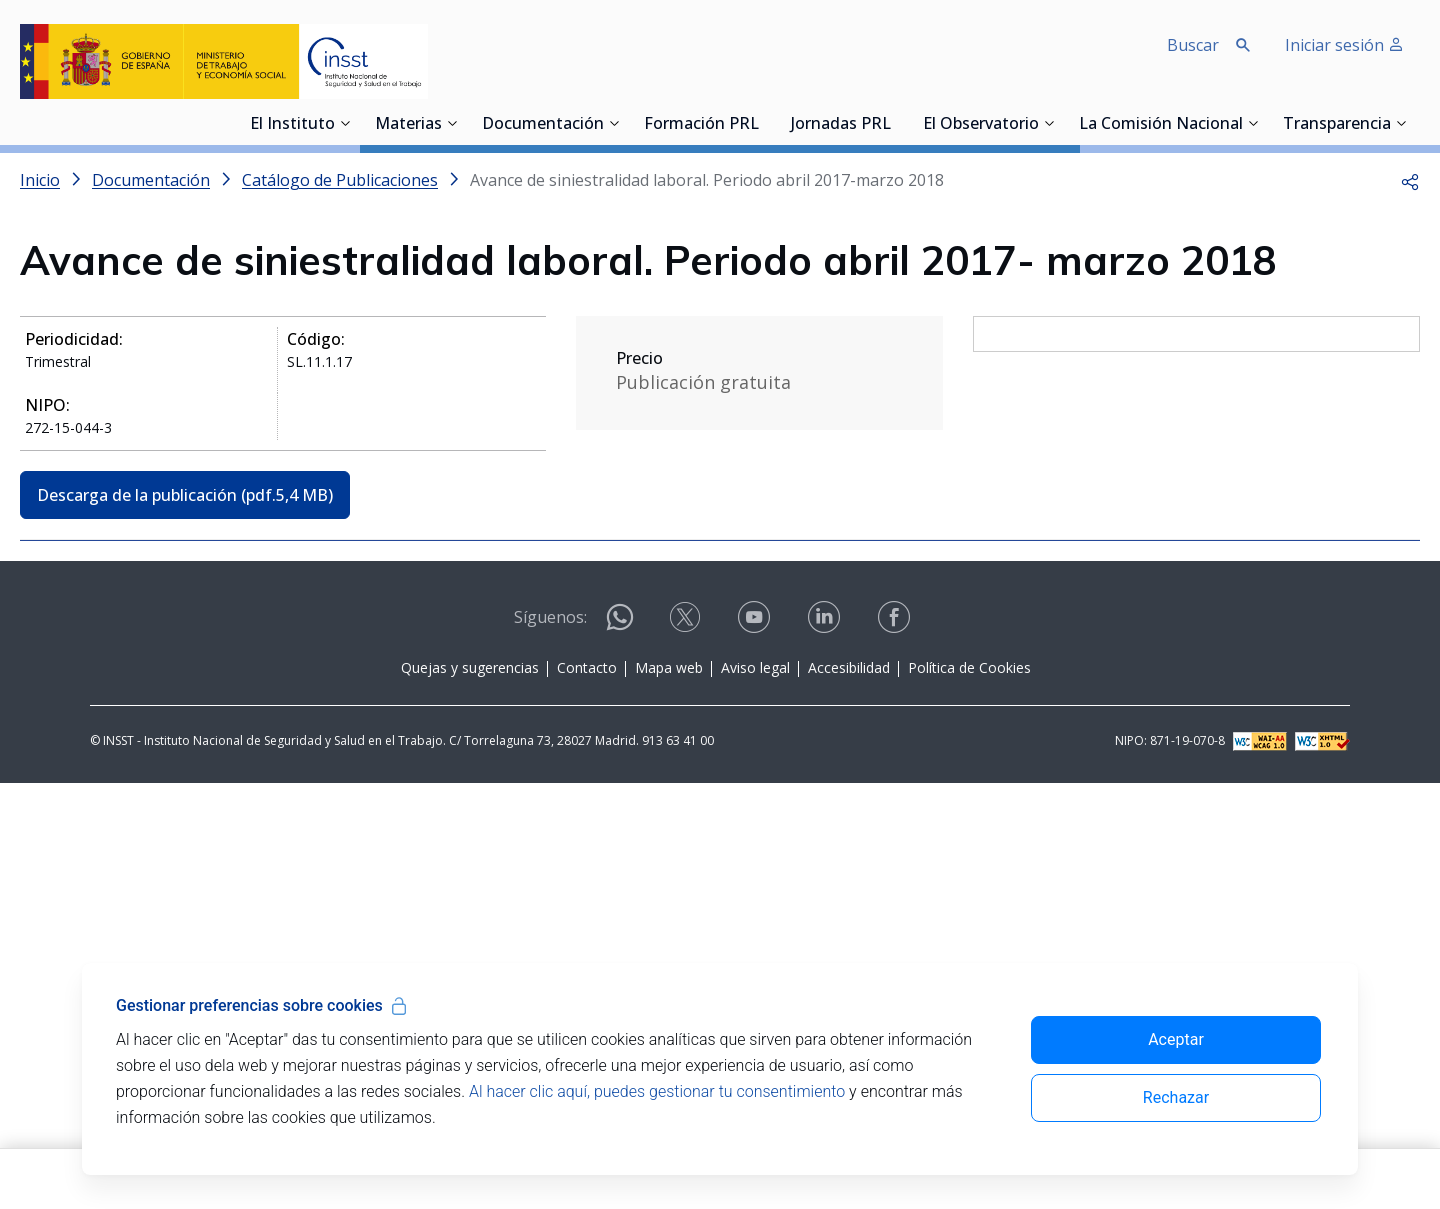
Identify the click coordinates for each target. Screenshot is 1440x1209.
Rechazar (1176, 1097)
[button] (1410, 180)
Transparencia (1337, 125)
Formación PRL (701, 125)
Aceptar (1176, 1039)
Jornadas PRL (841, 125)
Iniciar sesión (1344, 45)
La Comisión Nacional (1161, 125)
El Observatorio (981, 125)
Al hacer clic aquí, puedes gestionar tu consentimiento (657, 1091)
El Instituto (292, 125)
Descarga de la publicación (185, 495)
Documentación (543, 125)
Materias (408, 125)
